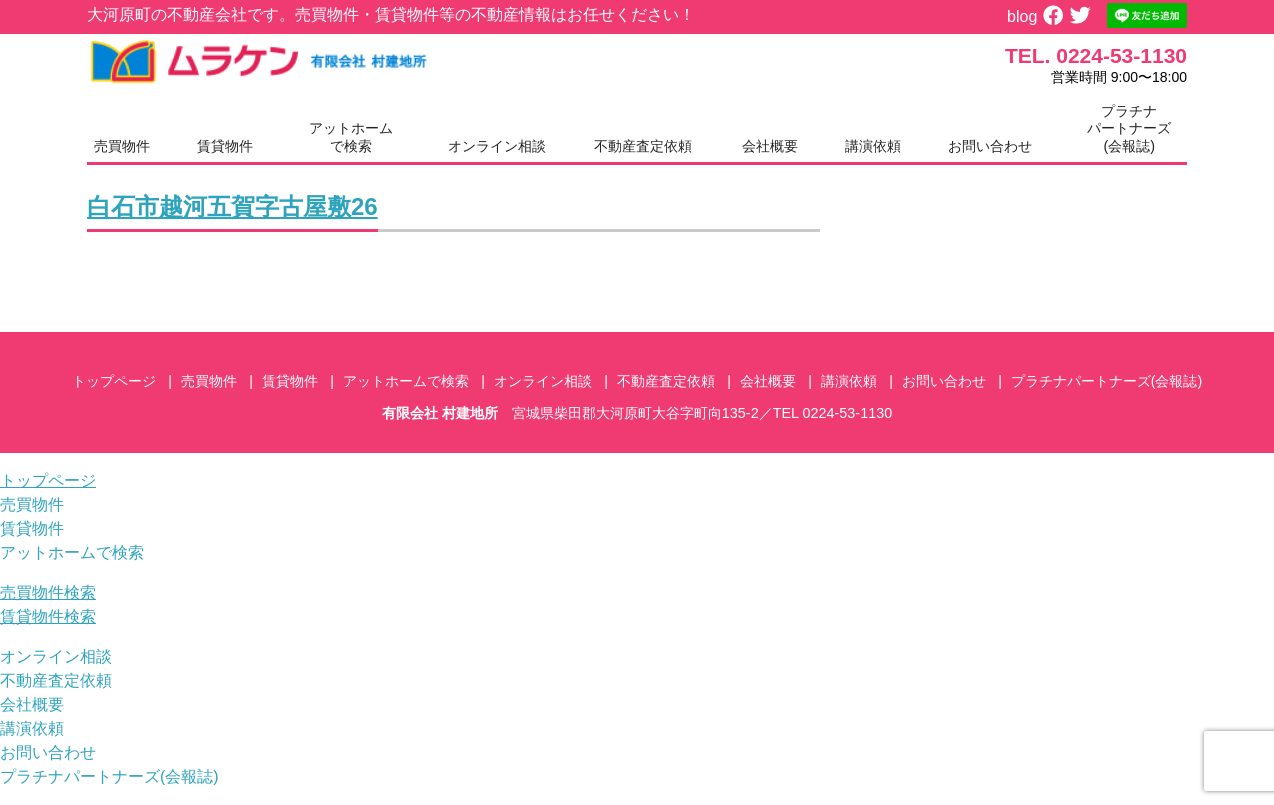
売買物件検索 (48, 592)
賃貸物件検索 (48, 616)
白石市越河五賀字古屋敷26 (232, 206)
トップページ (114, 381)
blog (1022, 16)
